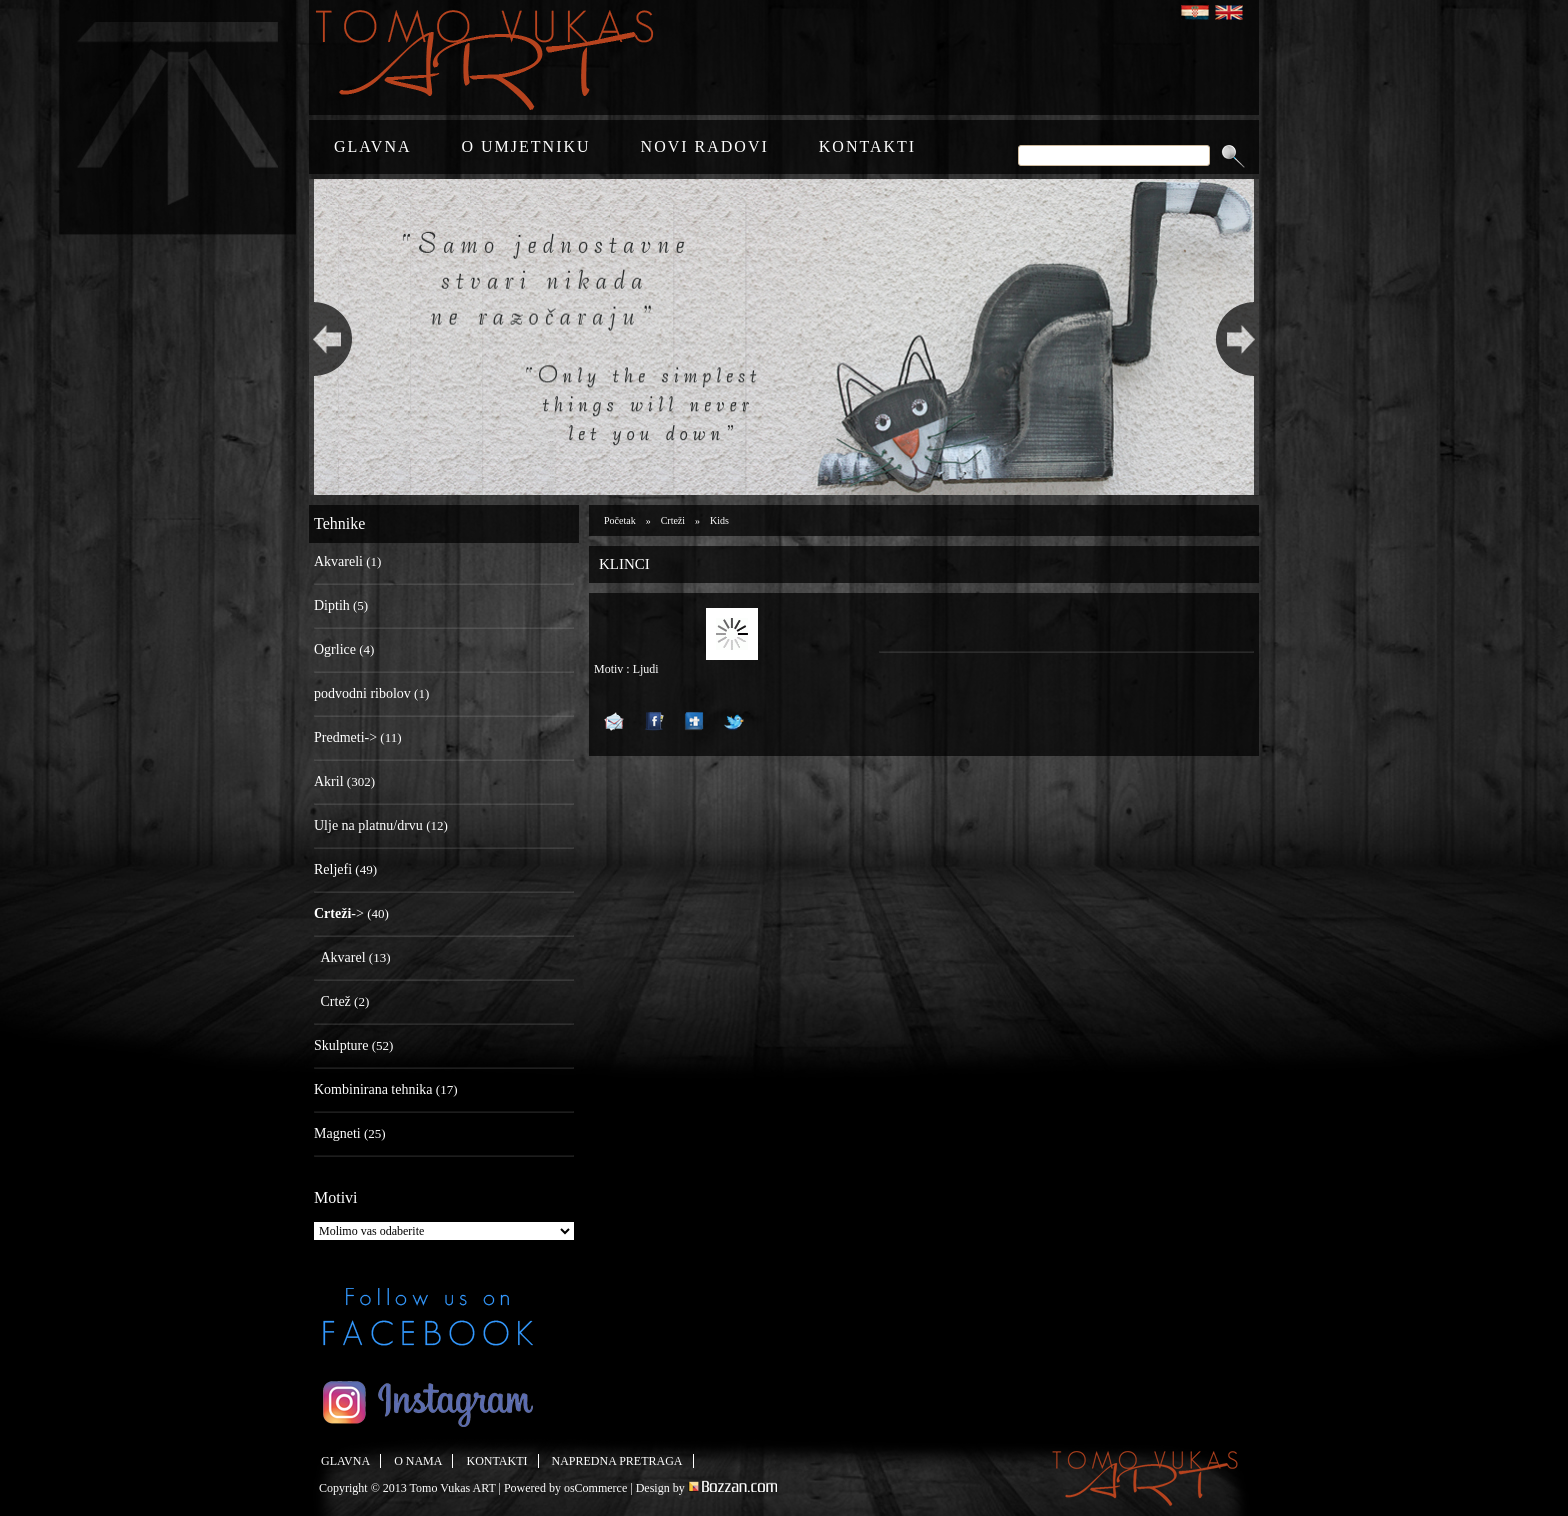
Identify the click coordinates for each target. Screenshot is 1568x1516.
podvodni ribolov (362, 693)
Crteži (673, 520)
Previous (327, 337)
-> (339, 913)
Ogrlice (335, 649)
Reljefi (333, 869)
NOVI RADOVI (705, 146)
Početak (620, 520)
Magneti (337, 1133)
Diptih (332, 605)
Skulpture (341, 1045)
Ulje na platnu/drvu (368, 825)
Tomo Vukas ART (453, 1488)
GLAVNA (372, 146)
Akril (329, 781)
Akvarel (343, 957)
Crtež (336, 1001)
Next (1240, 337)
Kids (719, 520)
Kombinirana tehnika (373, 1089)
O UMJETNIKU (525, 146)
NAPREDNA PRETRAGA (617, 1461)
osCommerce (595, 1488)
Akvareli (338, 561)
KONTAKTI (867, 146)
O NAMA (418, 1461)
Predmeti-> (345, 737)
